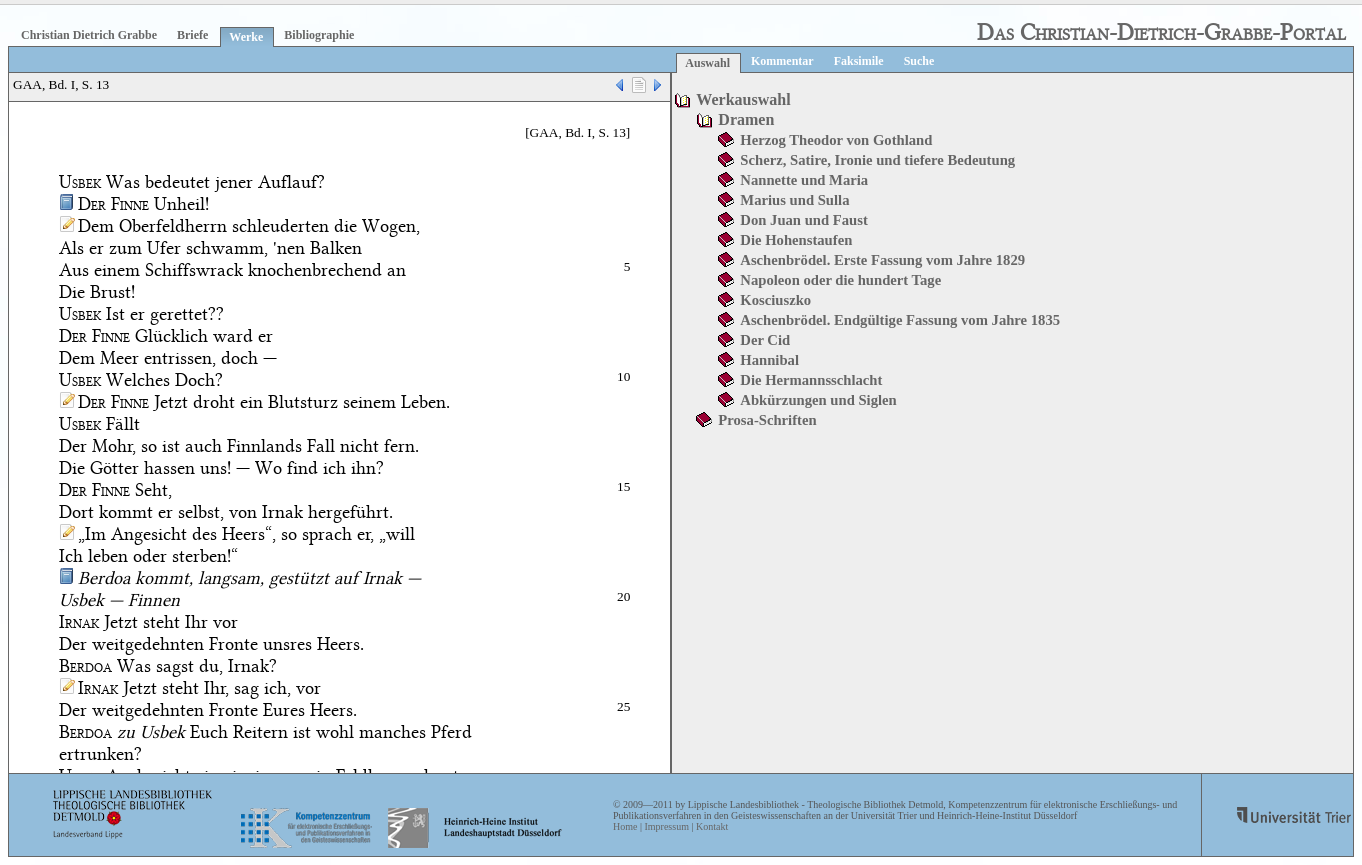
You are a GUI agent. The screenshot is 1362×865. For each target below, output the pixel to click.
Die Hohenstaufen (796, 240)
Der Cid (765, 340)
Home (625, 826)
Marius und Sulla (794, 200)
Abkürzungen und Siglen (818, 400)
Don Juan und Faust (803, 220)
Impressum (666, 826)
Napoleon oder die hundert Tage (840, 280)
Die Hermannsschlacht (811, 380)
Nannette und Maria (804, 180)
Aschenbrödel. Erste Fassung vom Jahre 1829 (882, 260)
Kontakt (712, 826)
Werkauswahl (743, 99)
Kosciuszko (775, 300)
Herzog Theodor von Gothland (836, 140)
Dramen (746, 119)
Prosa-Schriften (767, 420)
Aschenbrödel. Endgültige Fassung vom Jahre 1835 (900, 320)
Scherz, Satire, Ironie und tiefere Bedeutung (877, 160)
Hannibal (769, 360)
